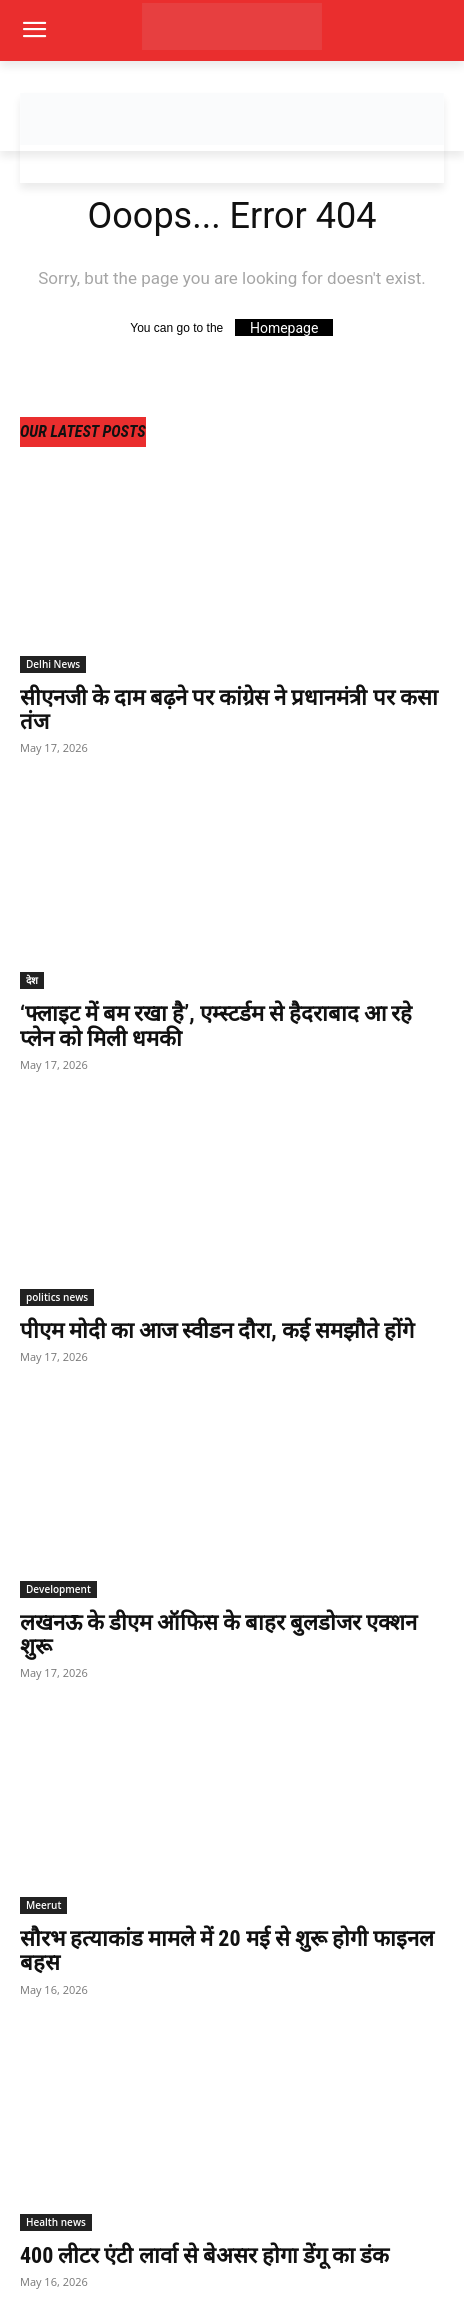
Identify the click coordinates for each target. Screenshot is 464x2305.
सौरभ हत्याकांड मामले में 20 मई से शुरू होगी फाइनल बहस (227, 1950)
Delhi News (53, 664)
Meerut (43, 1905)
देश (32, 980)
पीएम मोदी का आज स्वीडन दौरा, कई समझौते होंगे (217, 1330)
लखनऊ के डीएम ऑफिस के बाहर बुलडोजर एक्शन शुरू (219, 1634)
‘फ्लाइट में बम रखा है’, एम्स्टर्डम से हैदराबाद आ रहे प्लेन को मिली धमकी (216, 1025)
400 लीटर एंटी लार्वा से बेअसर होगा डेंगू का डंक (204, 2255)
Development (58, 1589)
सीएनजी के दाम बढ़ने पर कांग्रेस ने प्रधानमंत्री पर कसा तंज (229, 709)
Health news (56, 2222)
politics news (57, 1297)
